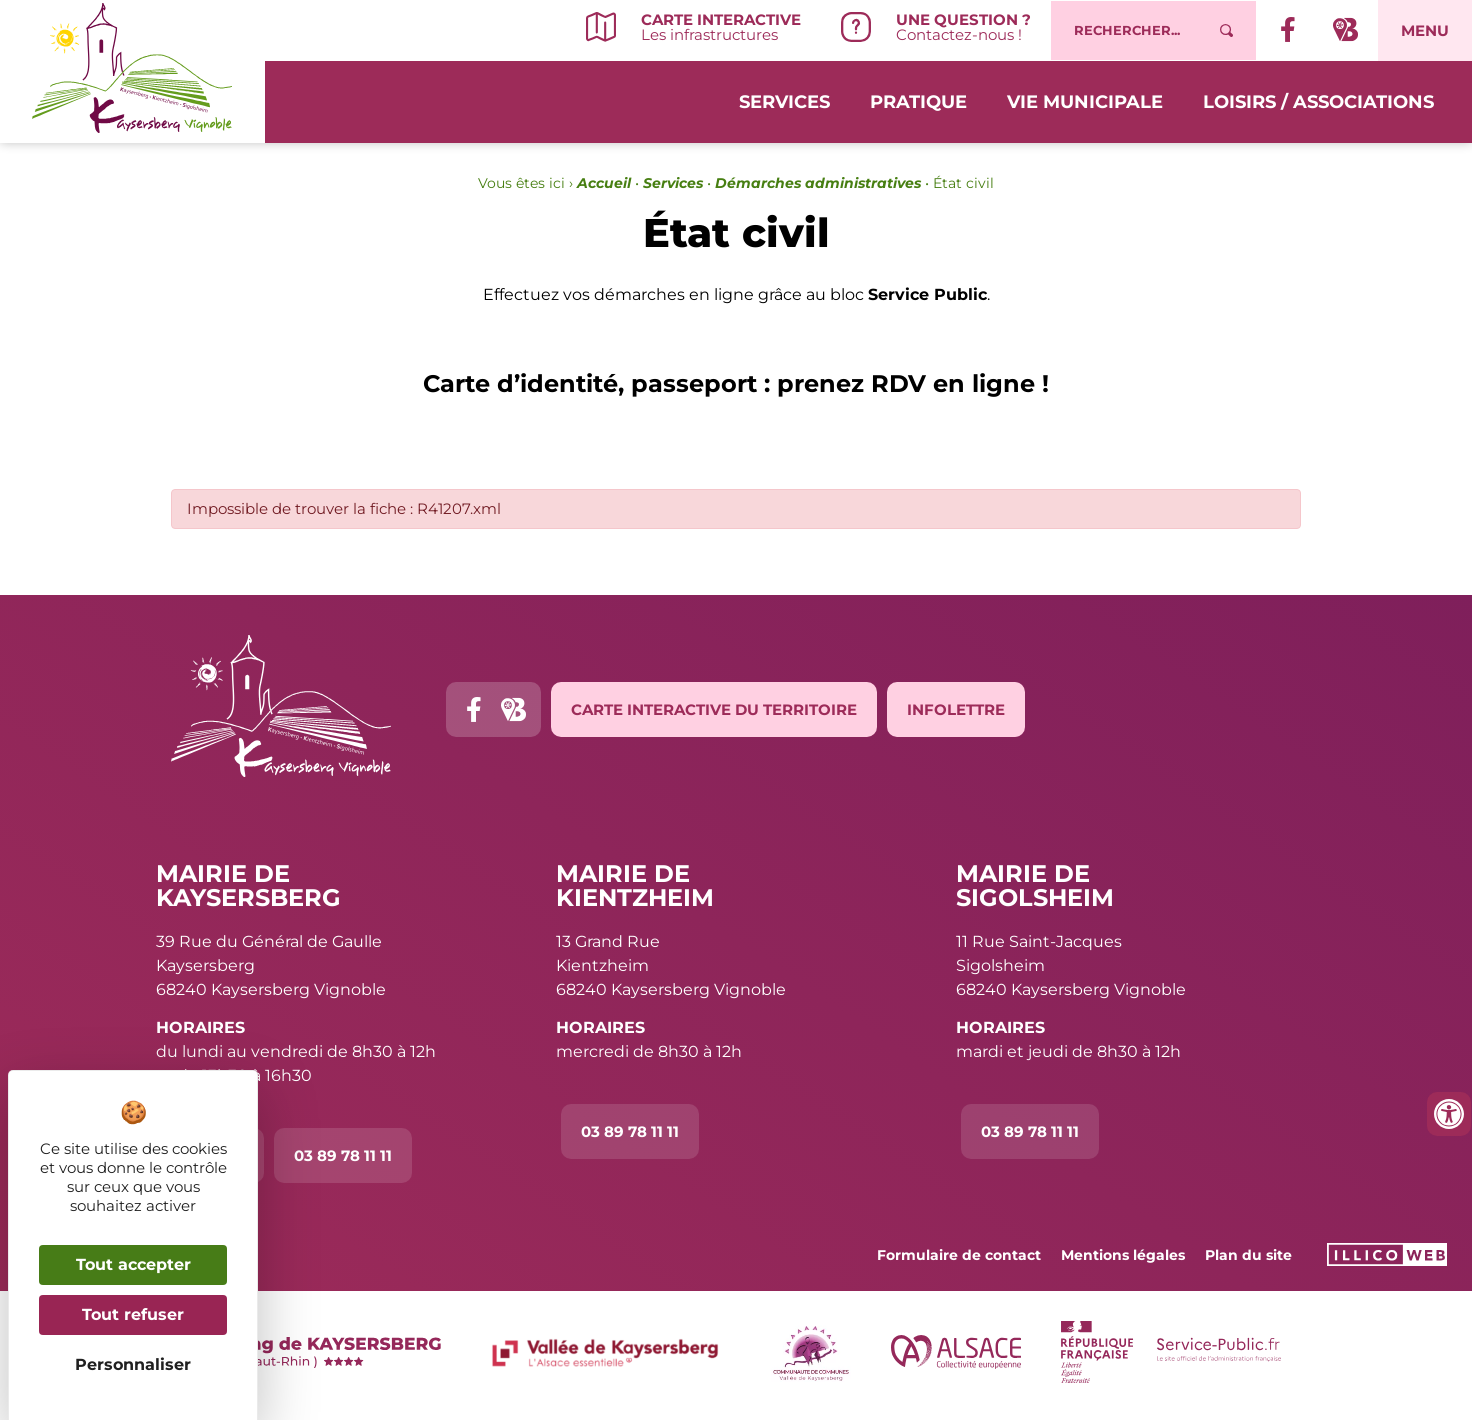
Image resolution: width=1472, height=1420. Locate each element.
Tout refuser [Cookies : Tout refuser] (133, 1314)
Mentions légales (1123, 1255)
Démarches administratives (818, 183)
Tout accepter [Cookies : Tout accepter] (133, 1264)
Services (784, 102)
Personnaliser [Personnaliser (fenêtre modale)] (133, 1364)
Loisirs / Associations (1318, 102)
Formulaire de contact (959, 1255)
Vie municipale (1085, 102)
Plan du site (1248, 1255)
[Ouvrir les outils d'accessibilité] (1449, 1114)
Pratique (918, 102)
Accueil (604, 183)
